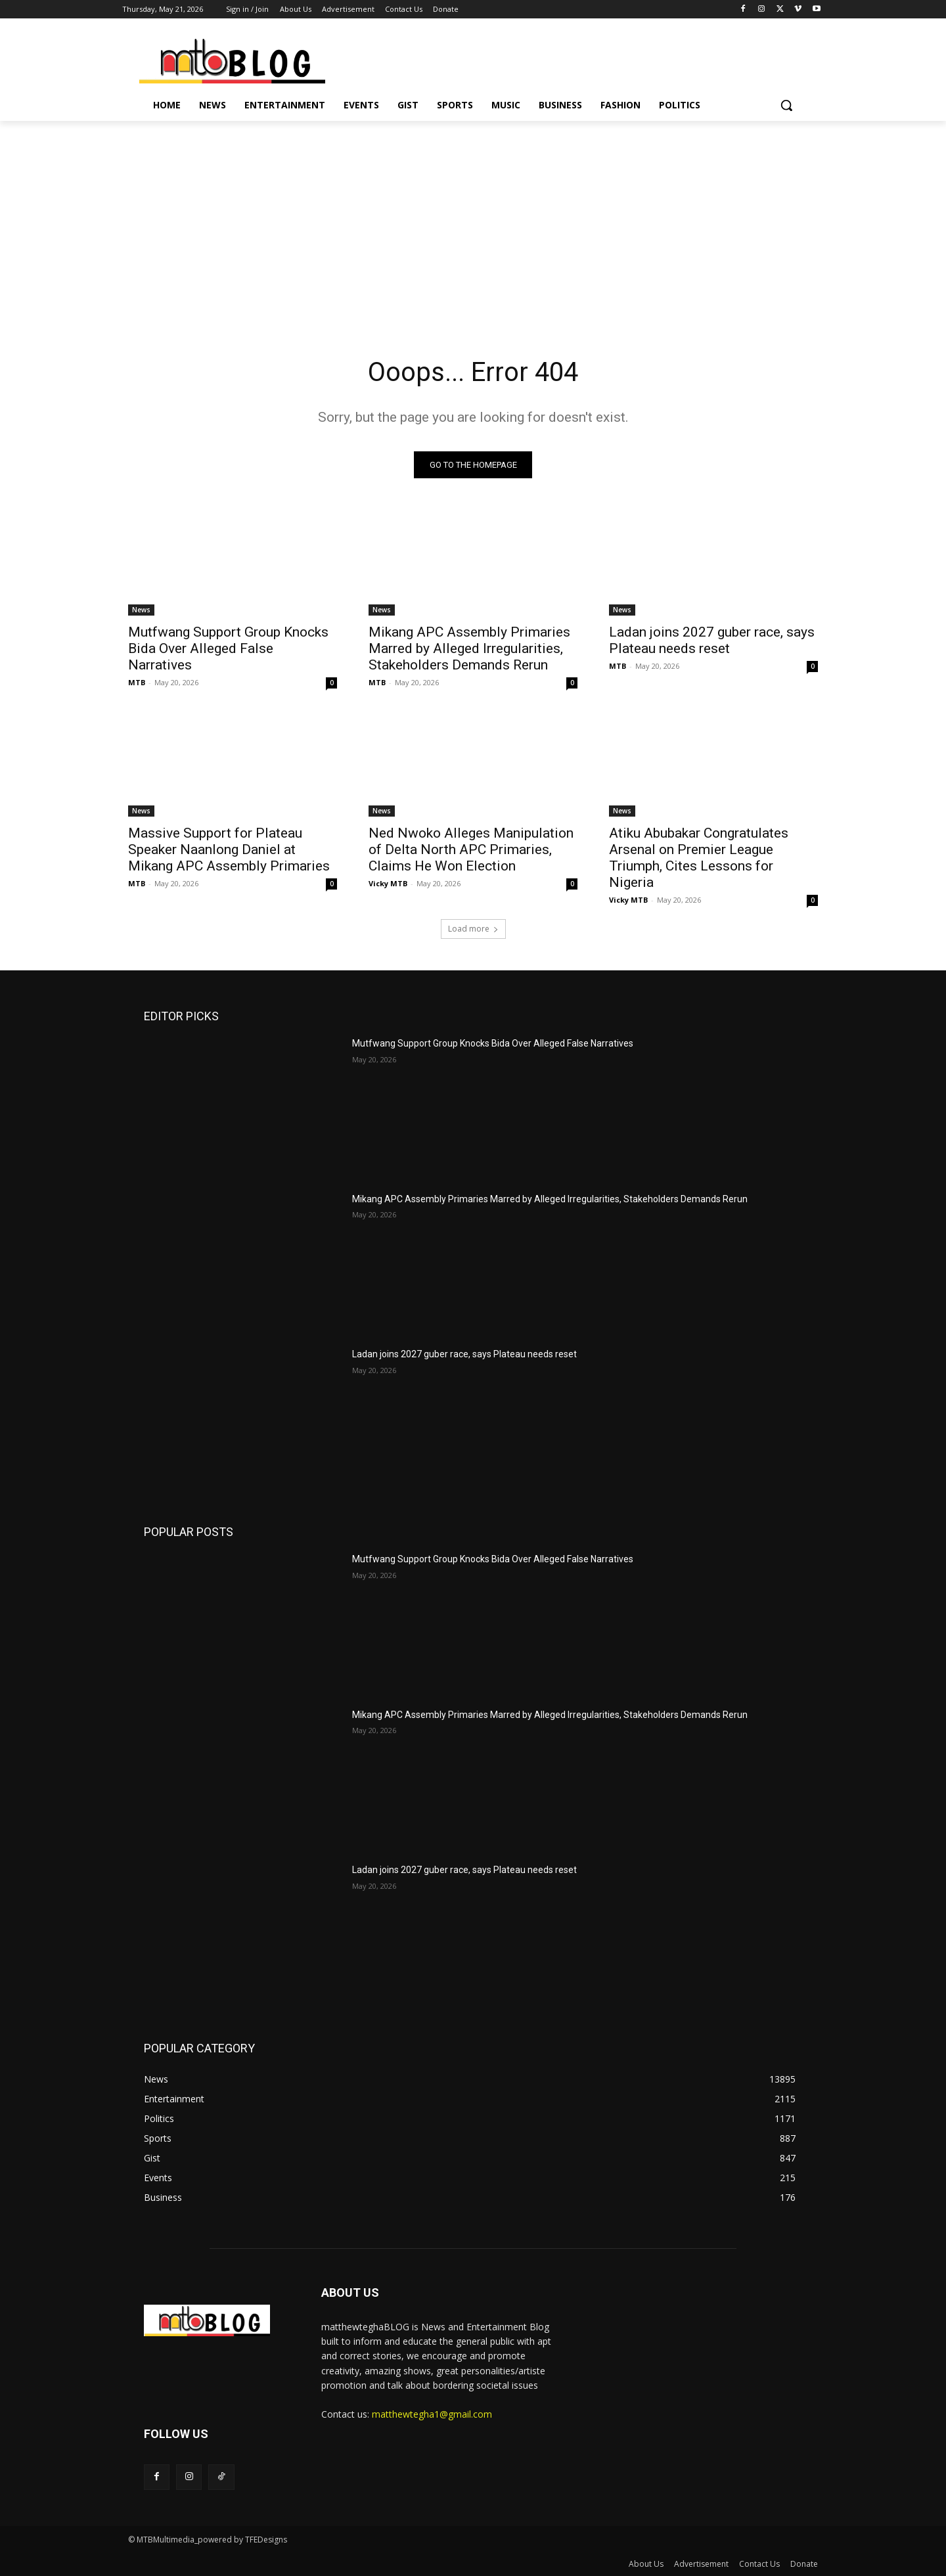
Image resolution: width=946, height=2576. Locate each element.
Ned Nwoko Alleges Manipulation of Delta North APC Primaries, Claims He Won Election (471, 849)
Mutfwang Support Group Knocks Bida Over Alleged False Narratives (228, 648)
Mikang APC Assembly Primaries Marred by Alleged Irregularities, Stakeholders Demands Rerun (469, 648)
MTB (136, 682)
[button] (786, 105)
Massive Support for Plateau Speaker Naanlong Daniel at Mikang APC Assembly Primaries (229, 849)
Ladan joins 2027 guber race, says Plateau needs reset (712, 640)
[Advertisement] (473, 219)
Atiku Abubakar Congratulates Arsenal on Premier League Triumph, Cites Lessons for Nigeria (698, 857)
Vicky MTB (388, 883)
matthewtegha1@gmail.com (432, 2414)
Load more (473, 928)
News (141, 609)
